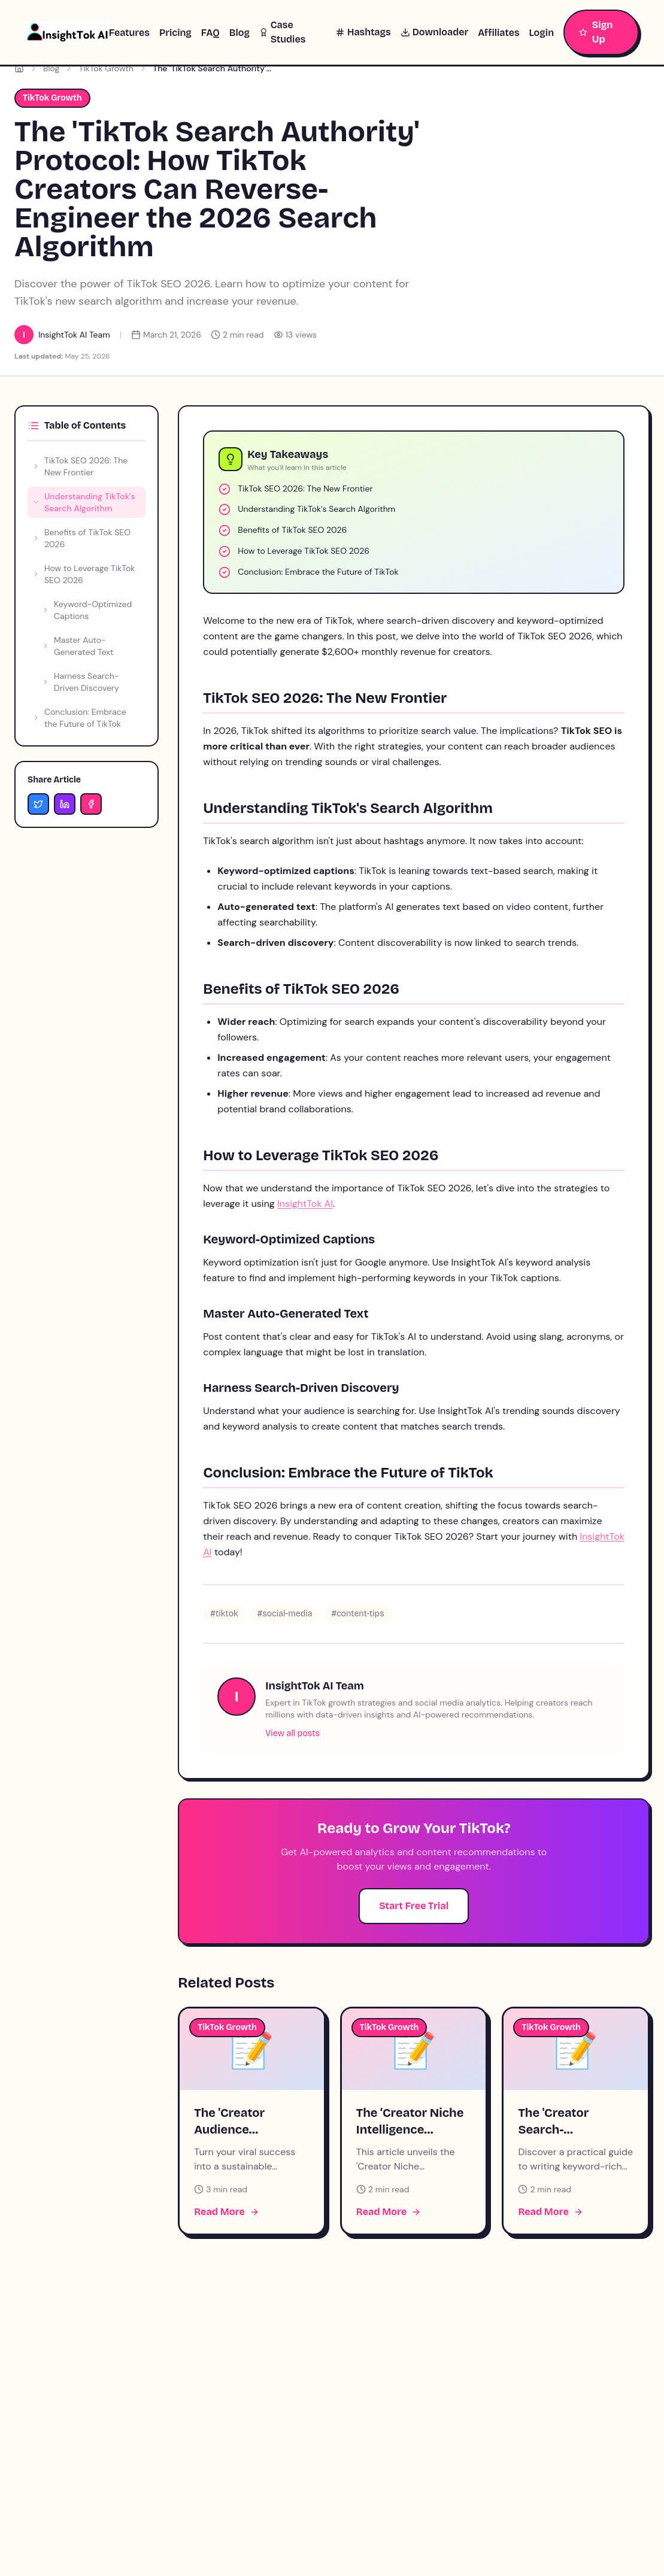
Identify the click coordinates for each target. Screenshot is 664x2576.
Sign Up (596, 32)
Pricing (175, 32)
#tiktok (224, 1614)
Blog (239, 32)
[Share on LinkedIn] (64, 804)
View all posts (292, 1733)
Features (129, 32)
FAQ (210, 32)
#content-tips (357, 1614)
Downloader (434, 32)
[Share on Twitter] (38, 804)
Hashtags (363, 32)
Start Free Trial (413, 1905)
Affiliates (498, 32)
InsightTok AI (305, 1203)
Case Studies (282, 32)
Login (541, 32)
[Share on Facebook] (91, 804)
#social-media (285, 1614)
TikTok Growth (106, 68)
